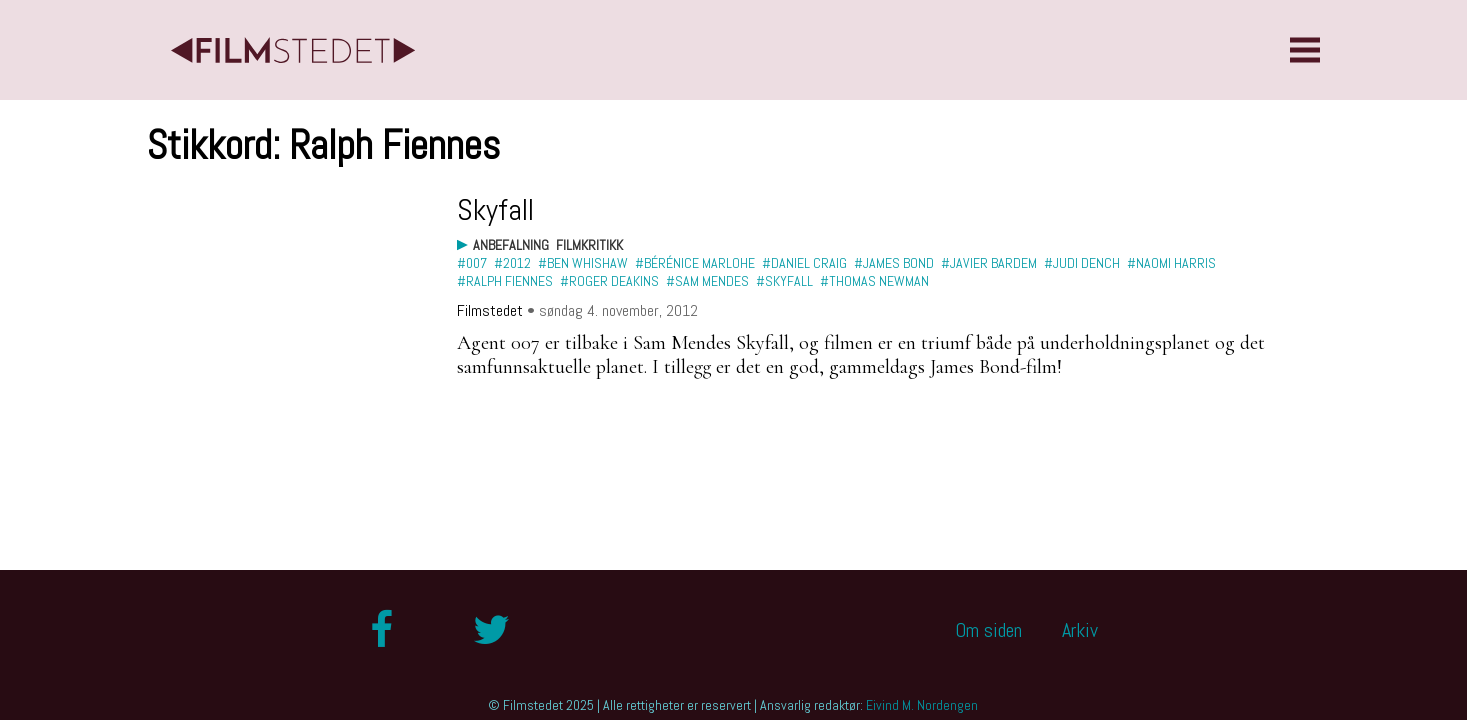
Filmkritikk (589, 245)
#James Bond (894, 263)
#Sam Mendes (707, 281)
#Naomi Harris (1171, 263)
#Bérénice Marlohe (695, 263)
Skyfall (495, 210)
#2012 (512, 263)
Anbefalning (511, 245)
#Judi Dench (1082, 263)
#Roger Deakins (609, 281)
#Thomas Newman (874, 281)
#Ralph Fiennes (505, 281)
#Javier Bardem (989, 263)
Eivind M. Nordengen (922, 705)
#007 (472, 263)
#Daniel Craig (804, 263)
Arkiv (1080, 630)
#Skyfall (784, 281)
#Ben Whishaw (583, 263)
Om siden (988, 630)
